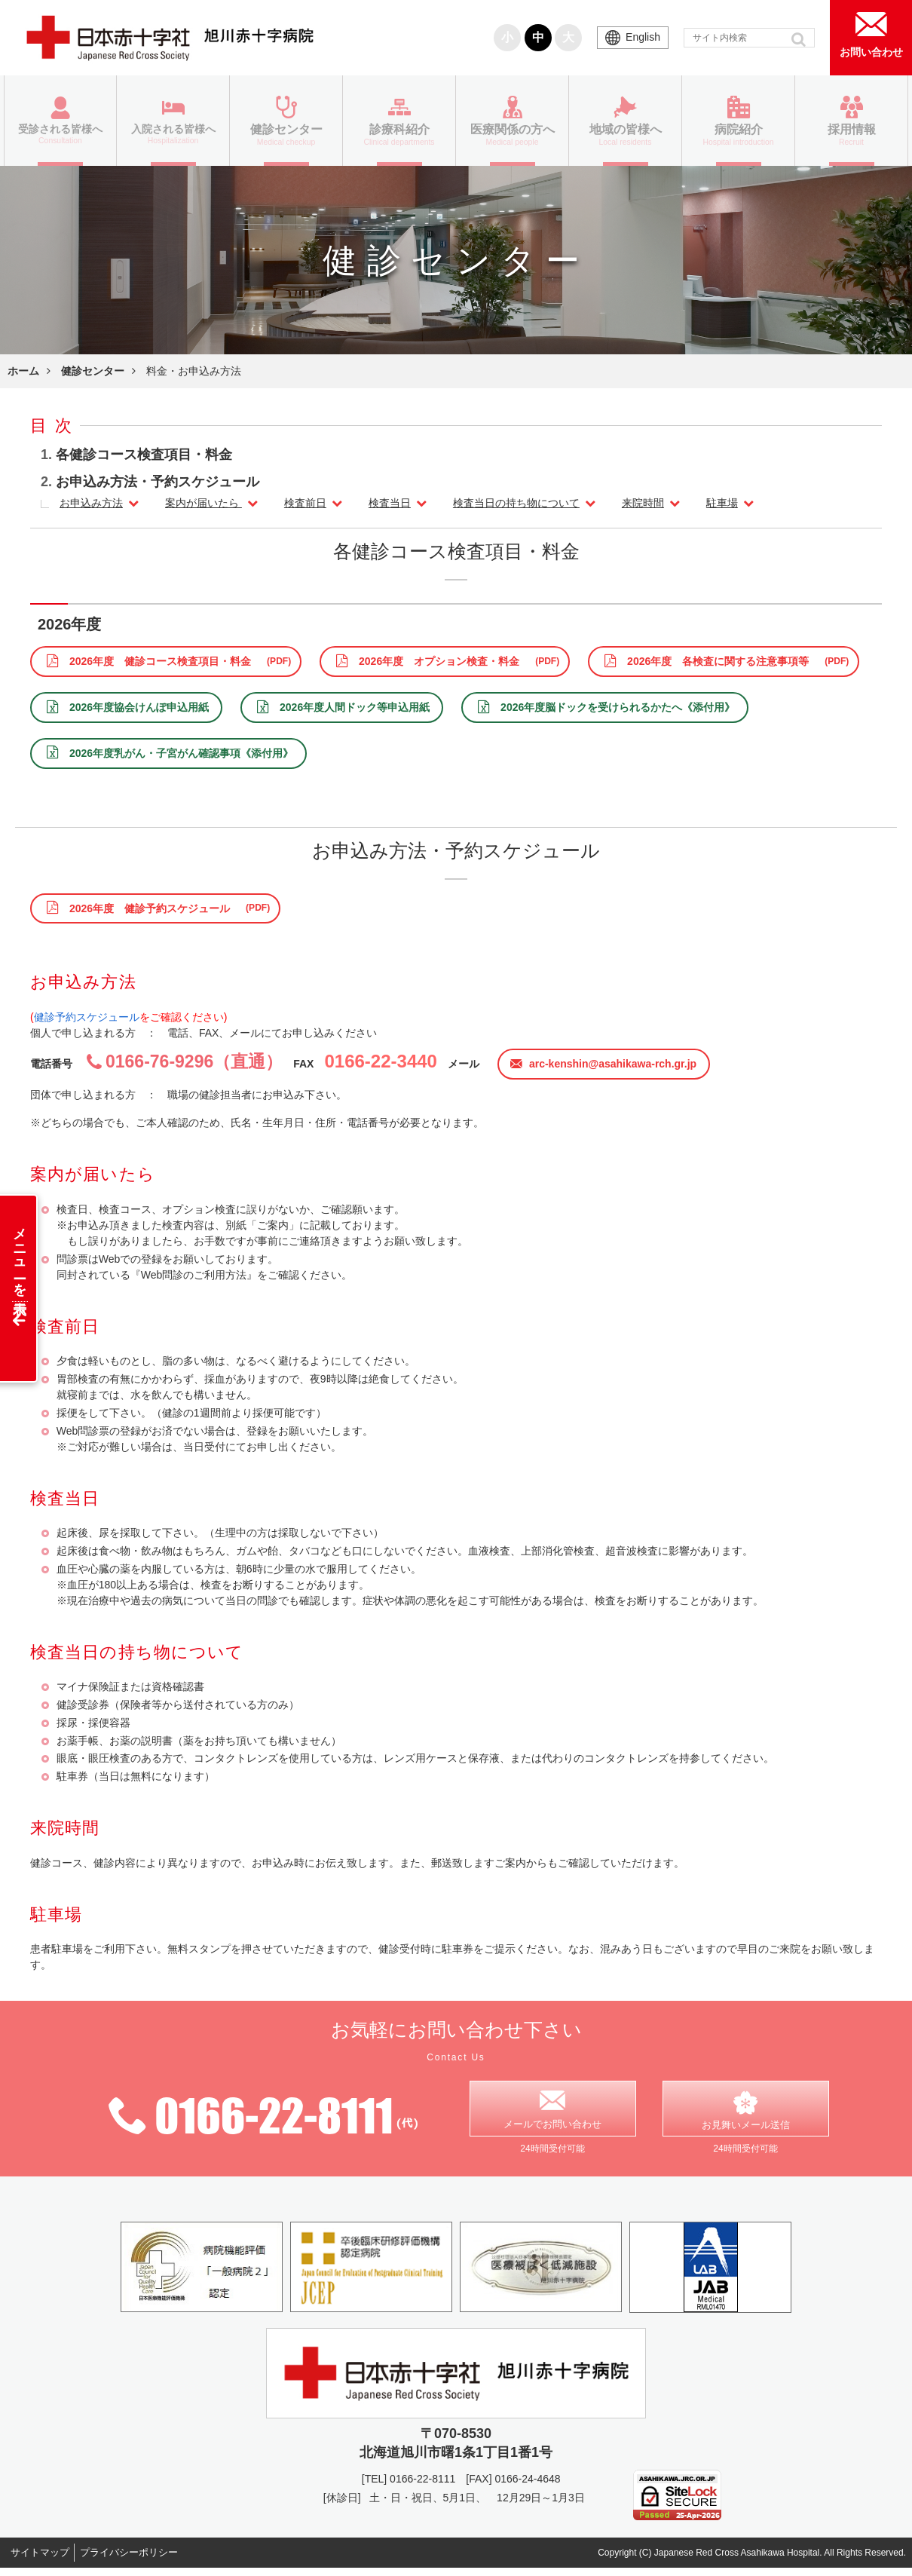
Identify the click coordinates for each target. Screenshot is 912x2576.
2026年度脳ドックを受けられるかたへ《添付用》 (617, 707)
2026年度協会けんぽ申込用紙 (139, 707)
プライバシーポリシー (145, 2560)
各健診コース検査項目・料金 (144, 454)
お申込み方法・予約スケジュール (157, 481)
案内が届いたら (203, 503)
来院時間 (643, 503)
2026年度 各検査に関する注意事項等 (718, 661)
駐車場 (722, 503)
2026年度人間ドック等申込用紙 (355, 707)
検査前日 (305, 503)
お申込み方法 (91, 503)
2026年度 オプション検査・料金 (439, 661)
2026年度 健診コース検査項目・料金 (160, 661)
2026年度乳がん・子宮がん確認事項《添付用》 (181, 753)
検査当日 (390, 503)
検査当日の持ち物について (516, 503)
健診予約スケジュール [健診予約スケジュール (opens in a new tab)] (86, 1017)
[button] (800, 39)
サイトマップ (45, 2560)
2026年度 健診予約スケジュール (149, 908)
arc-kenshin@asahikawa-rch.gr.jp (612, 1064)
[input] (749, 37)
